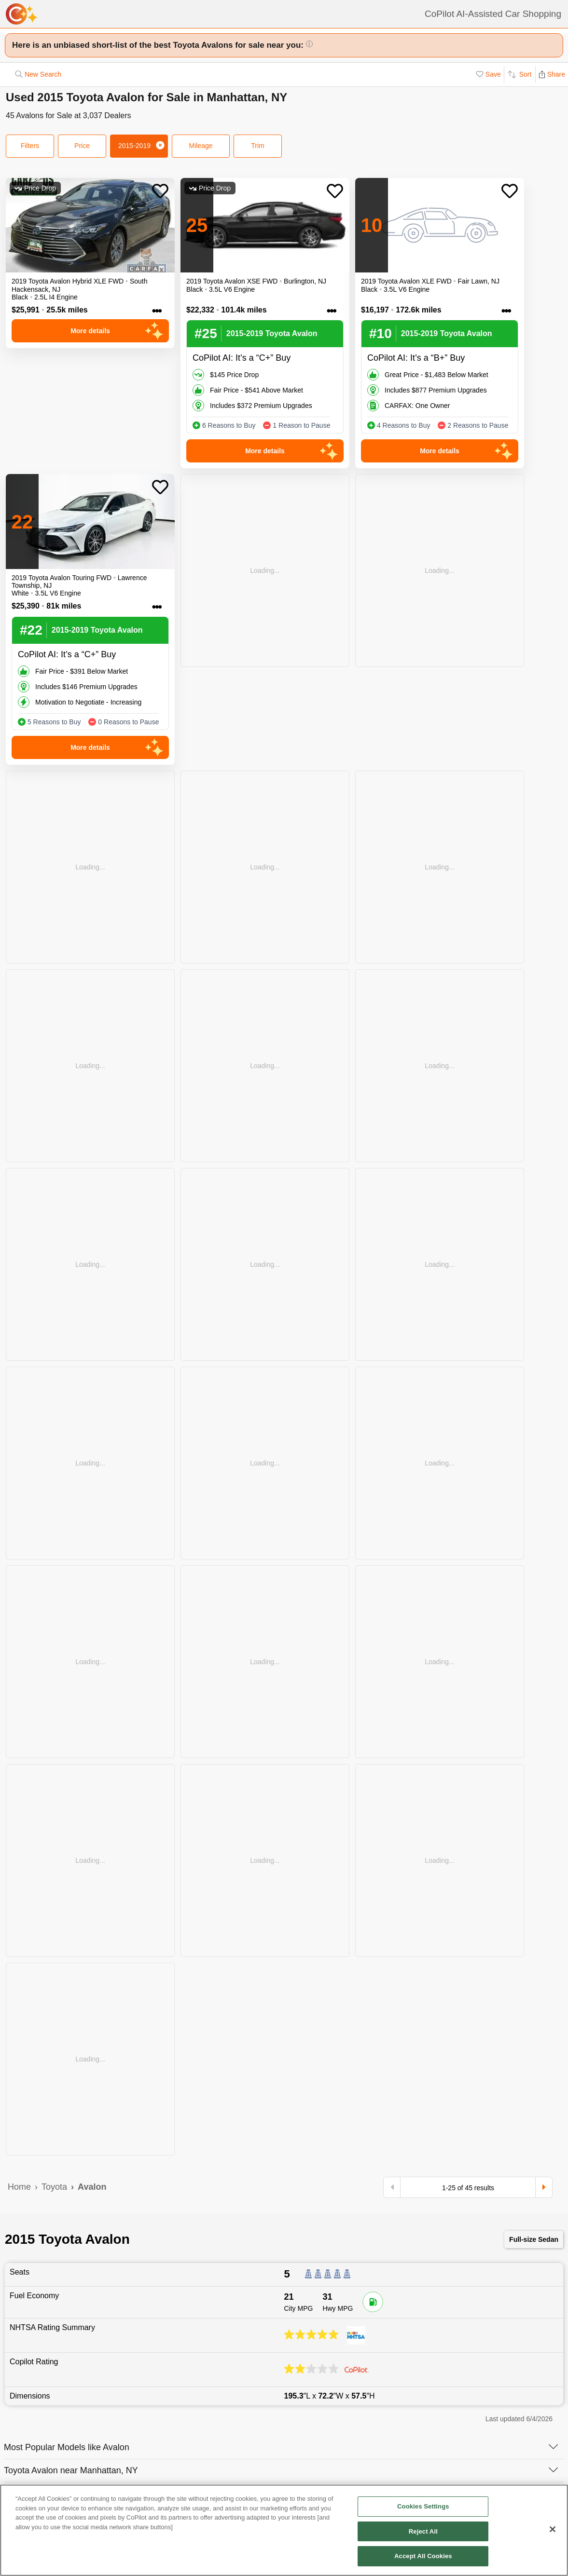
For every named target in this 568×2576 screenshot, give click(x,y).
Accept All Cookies (423, 2559)
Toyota (54, 2187)
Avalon (92, 2187)
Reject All (423, 2534)
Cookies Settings (423, 2509)
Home (19, 2187)
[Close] (552, 2532)
